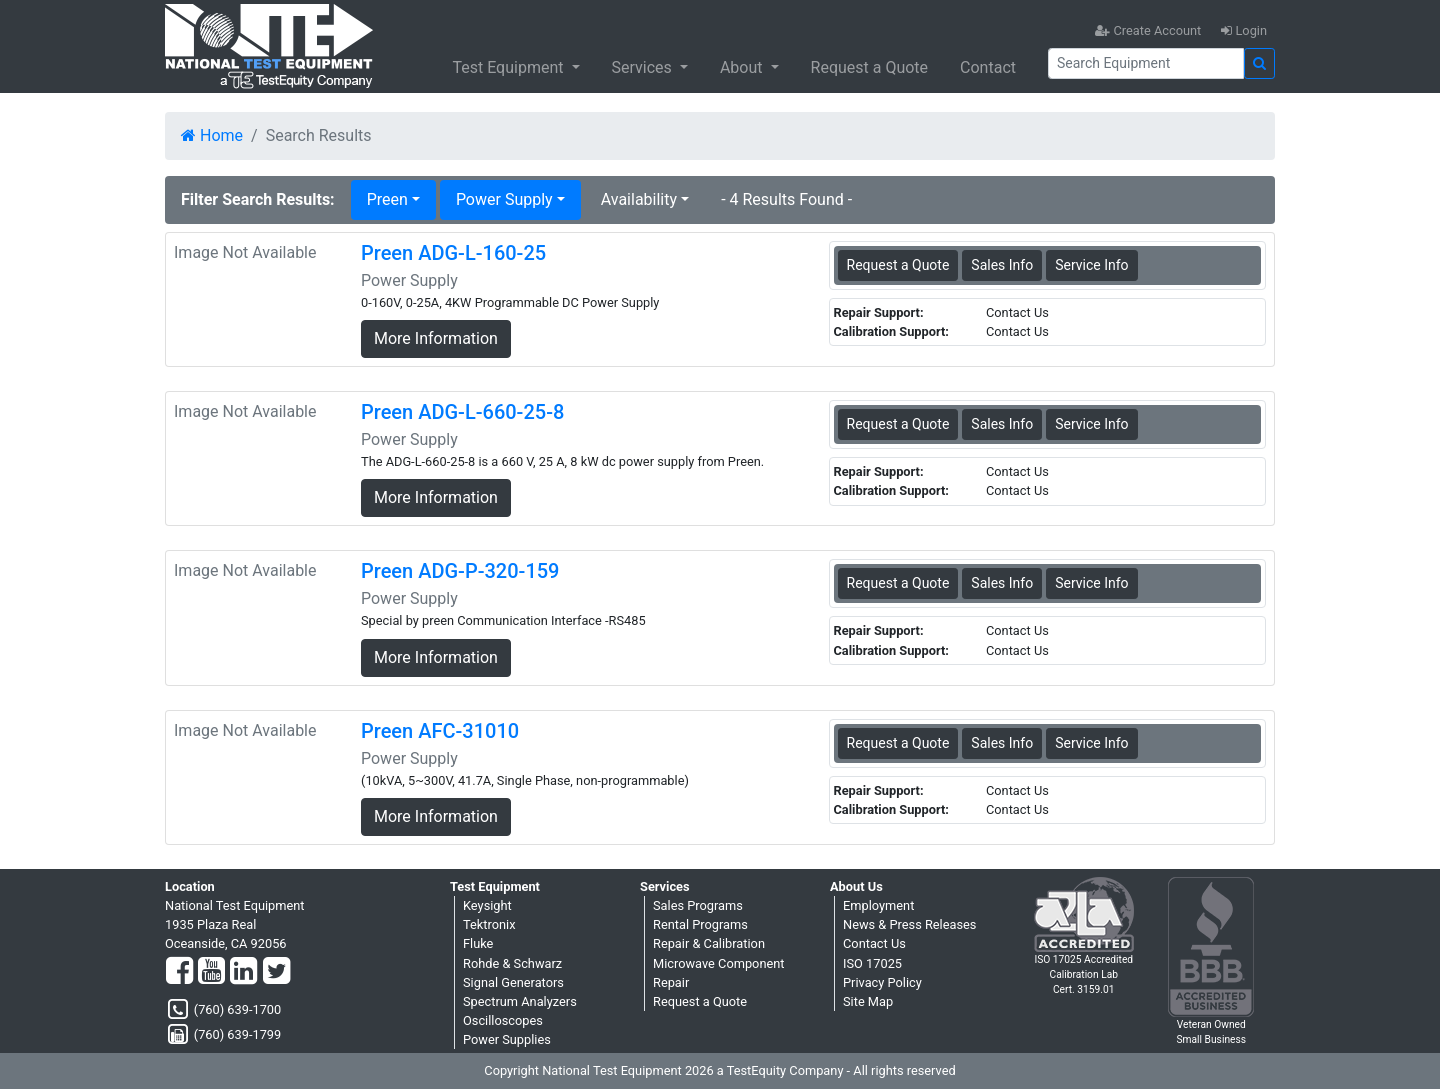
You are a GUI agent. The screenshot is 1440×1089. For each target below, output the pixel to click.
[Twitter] (276, 972)
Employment (878, 905)
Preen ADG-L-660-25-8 (462, 412)
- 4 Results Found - (786, 199)
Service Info (1091, 265)
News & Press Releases (909, 924)
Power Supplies (507, 1039)
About (743, 67)
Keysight (487, 905)
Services (644, 67)
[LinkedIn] (243, 972)
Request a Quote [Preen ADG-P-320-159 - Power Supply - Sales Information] (898, 583)
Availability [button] (639, 199)
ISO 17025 (872, 963)
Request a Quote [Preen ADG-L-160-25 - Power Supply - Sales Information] (898, 265)
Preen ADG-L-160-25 (453, 253)
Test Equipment (509, 67)
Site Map (868, 1001)
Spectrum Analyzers (520, 1001)
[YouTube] (211, 972)
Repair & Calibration (709, 943)
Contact (988, 67)
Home (212, 135)
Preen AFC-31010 (440, 731)
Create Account (1148, 30)
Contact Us (874, 943)
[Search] (1146, 63)
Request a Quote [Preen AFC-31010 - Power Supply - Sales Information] (898, 743)
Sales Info (1002, 265)
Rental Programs (700, 924)
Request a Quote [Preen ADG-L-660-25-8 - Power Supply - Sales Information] (898, 424)
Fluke (478, 943)
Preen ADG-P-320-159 (460, 571)
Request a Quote (870, 67)
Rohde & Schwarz (512, 963)
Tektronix (489, 924)
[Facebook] (179, 972)
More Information (436, 338)
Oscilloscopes (503, 1020)
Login (1244, 30)
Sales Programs (698, 905)
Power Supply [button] (504, 199)
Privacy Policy (882, 982)
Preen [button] (387, 199)
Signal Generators (513, 982)
